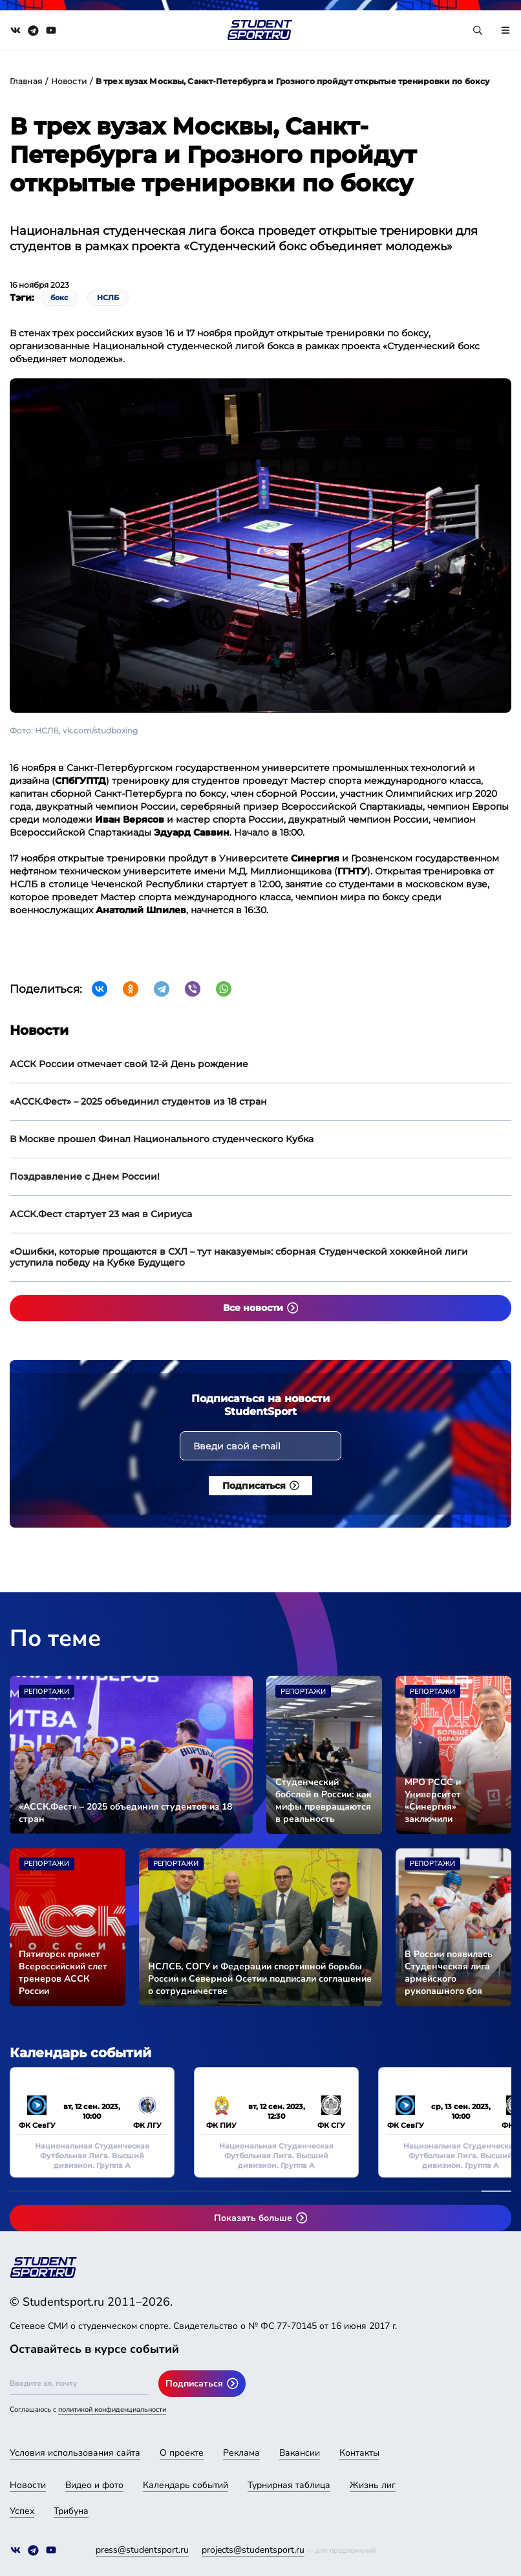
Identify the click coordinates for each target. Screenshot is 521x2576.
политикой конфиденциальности (112, 2409)
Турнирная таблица (289, 2485)
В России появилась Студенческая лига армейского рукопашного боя (449, 1972)
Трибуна (71, 2511)
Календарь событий (185, 2485)
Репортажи (46, 1691)
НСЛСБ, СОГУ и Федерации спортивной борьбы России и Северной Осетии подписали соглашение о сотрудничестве (260, 1978)
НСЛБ (108, 297)
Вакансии (299, 2453)
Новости (69, 81)
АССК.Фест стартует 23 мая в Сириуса (101, 1214)
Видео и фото (94, 2485)
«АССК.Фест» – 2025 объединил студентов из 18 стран (138, 1101)
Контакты (359, 2453)
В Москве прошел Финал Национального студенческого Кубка (162, 1139)
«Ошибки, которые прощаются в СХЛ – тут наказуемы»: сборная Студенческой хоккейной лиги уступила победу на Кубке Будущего (239, 1257)
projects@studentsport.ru (253, 2550)
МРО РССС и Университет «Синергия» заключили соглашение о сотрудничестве (440, 1800)
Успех (22, 2511)
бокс (59, 297)
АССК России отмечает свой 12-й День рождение (129, 1064)
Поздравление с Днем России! (85, 1176)
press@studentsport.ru (142, 2550)
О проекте (182, 2453)
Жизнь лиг (373, 2485)
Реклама (241, 2453)
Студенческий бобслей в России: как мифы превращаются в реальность (323, 1800)
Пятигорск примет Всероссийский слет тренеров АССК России (63, 1972)
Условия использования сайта (75, 2453)
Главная (26, 81)
